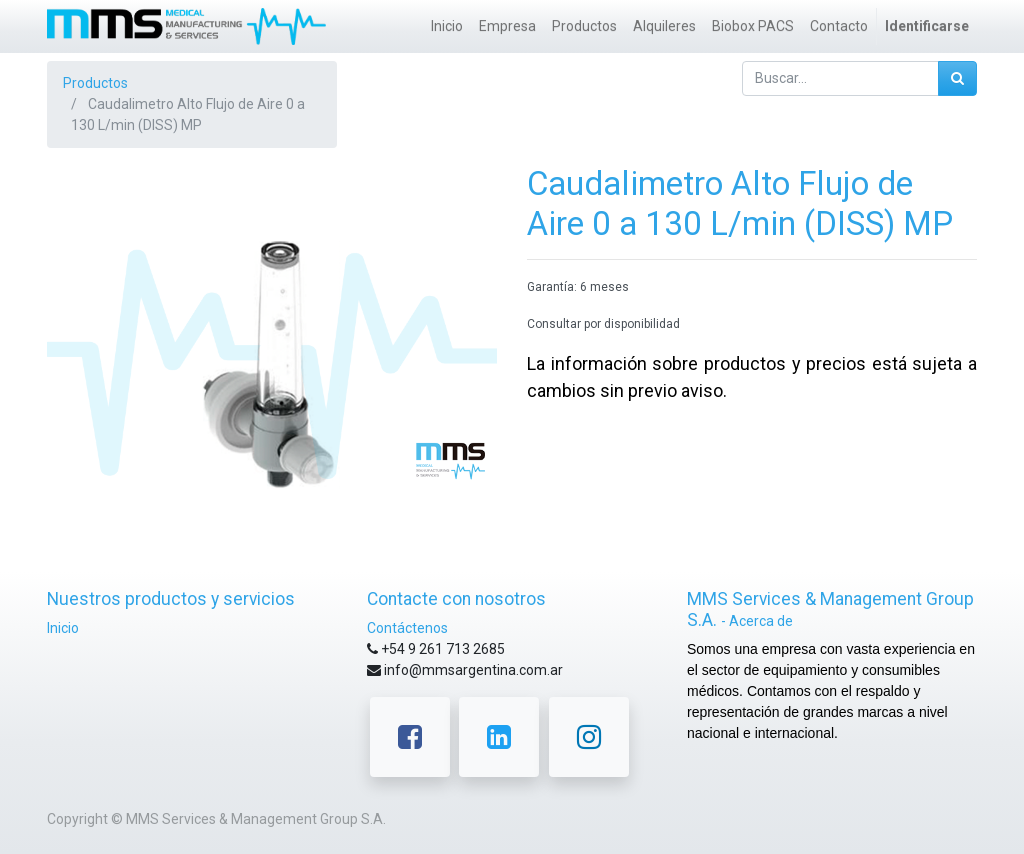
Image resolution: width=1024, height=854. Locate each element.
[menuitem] (447, 26)
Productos (95, 83)
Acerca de (761, 621)
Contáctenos (407, 628)
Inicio (63, 628)
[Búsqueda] (957, 78)
